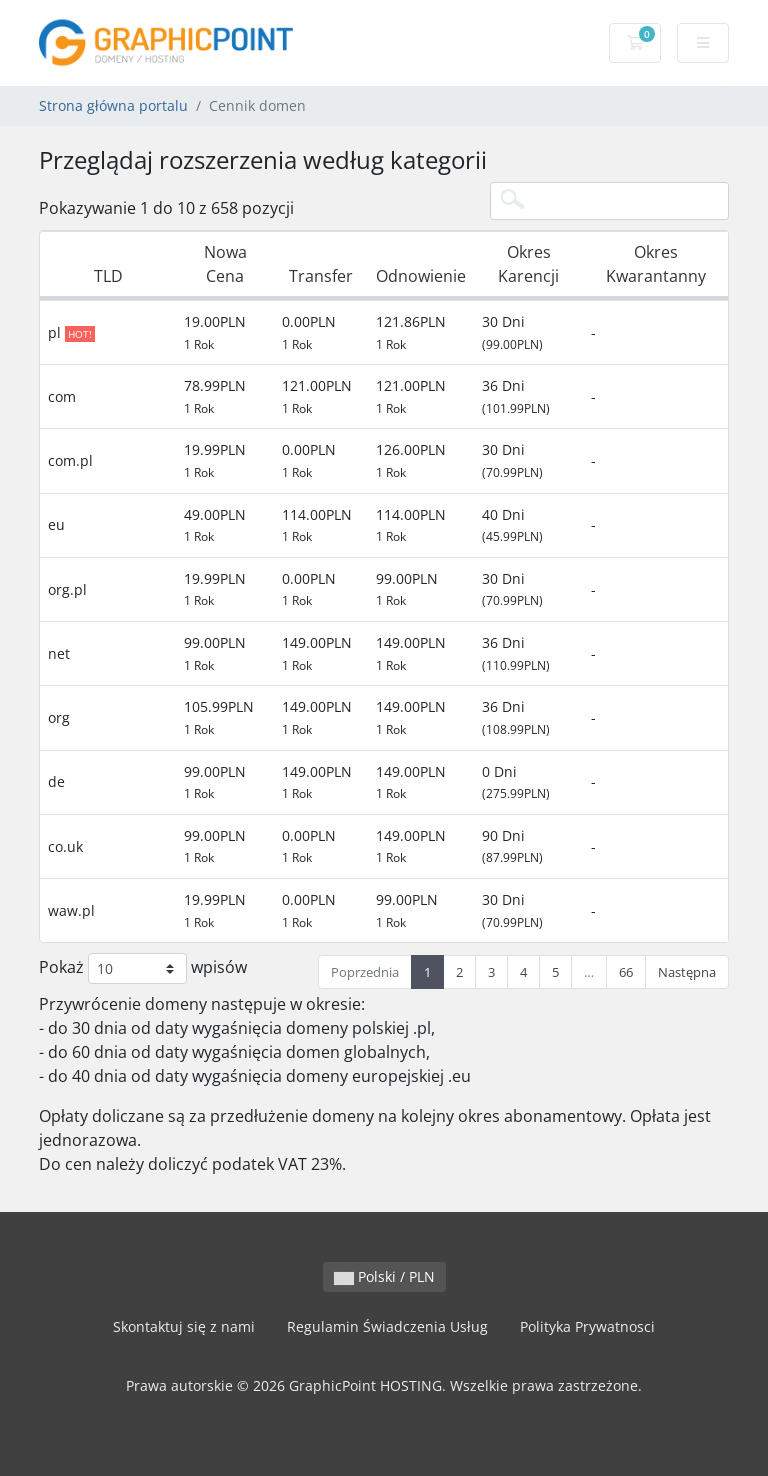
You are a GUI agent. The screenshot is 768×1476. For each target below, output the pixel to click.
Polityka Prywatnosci (587, 1326)
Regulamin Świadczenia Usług (387, 1326)
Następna (687, 972)
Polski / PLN (384, 1276)
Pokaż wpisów (143, 968)
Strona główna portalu (113, 105)
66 (626, 972)
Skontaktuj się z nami (184, 1326)
